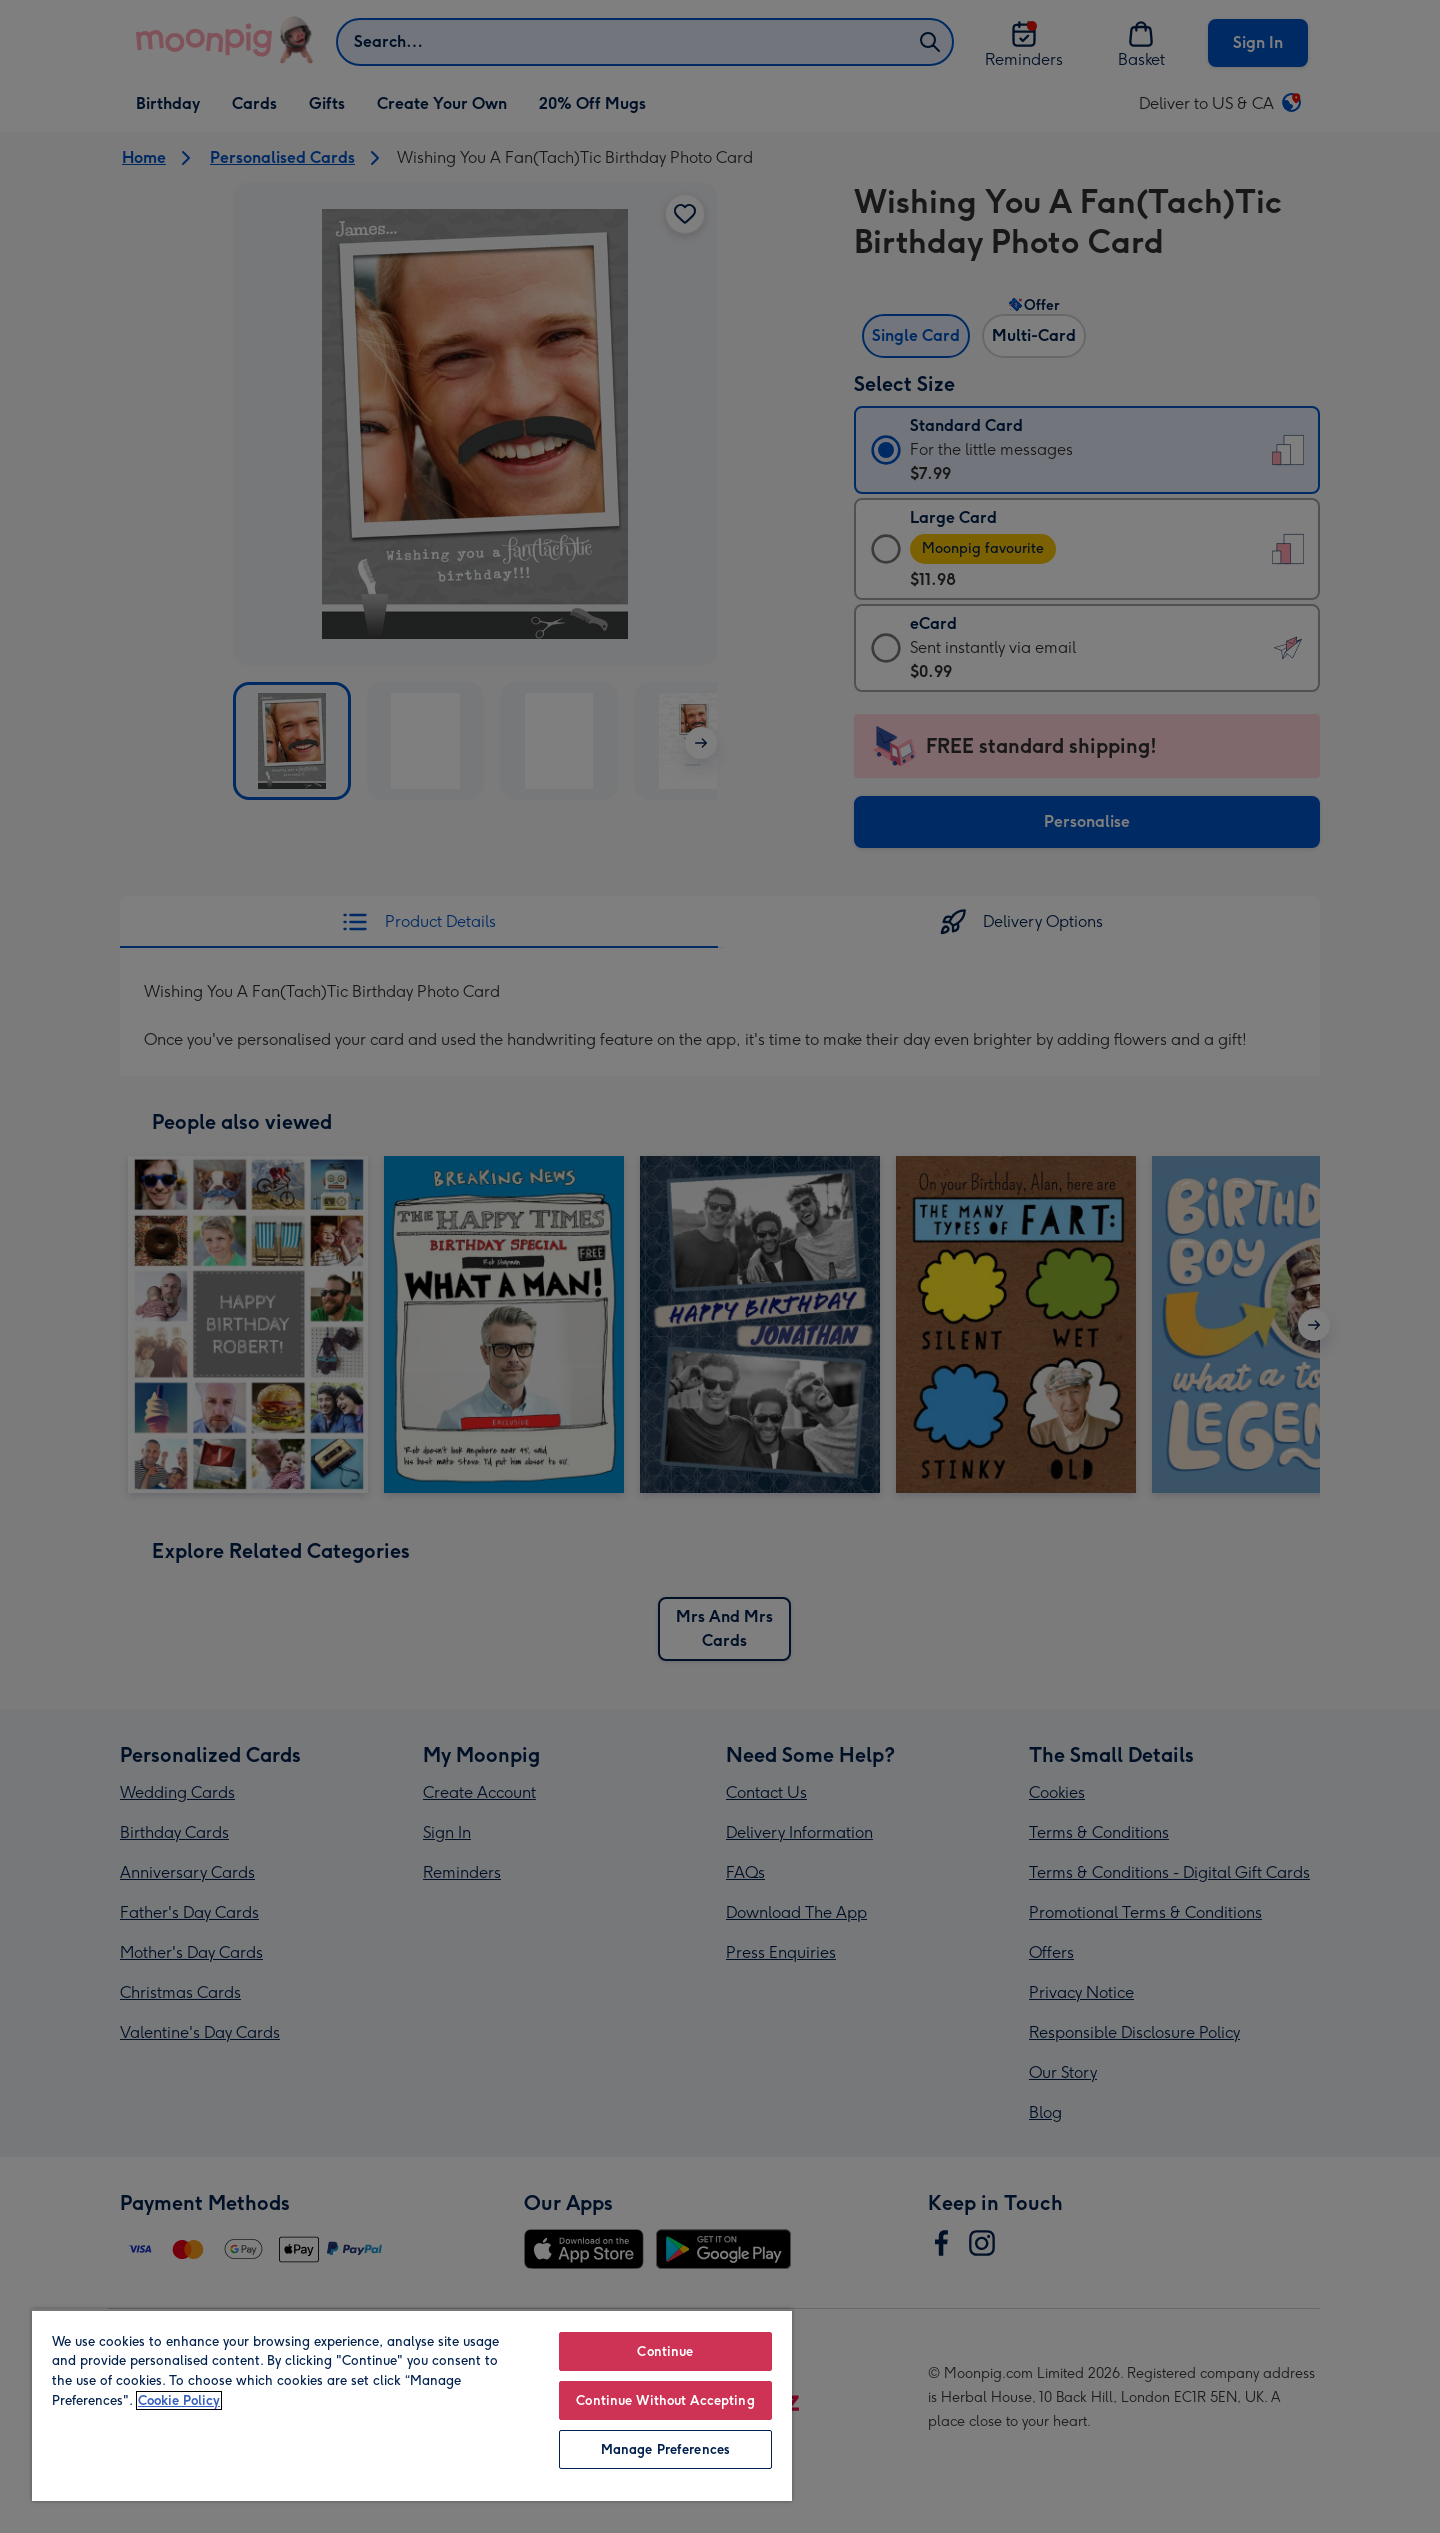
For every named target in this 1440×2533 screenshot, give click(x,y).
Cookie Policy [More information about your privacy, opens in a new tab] (179, 2400)
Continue (665, 2351)
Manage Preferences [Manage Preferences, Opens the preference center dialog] (665, 2449)
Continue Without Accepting (665, 2400)
